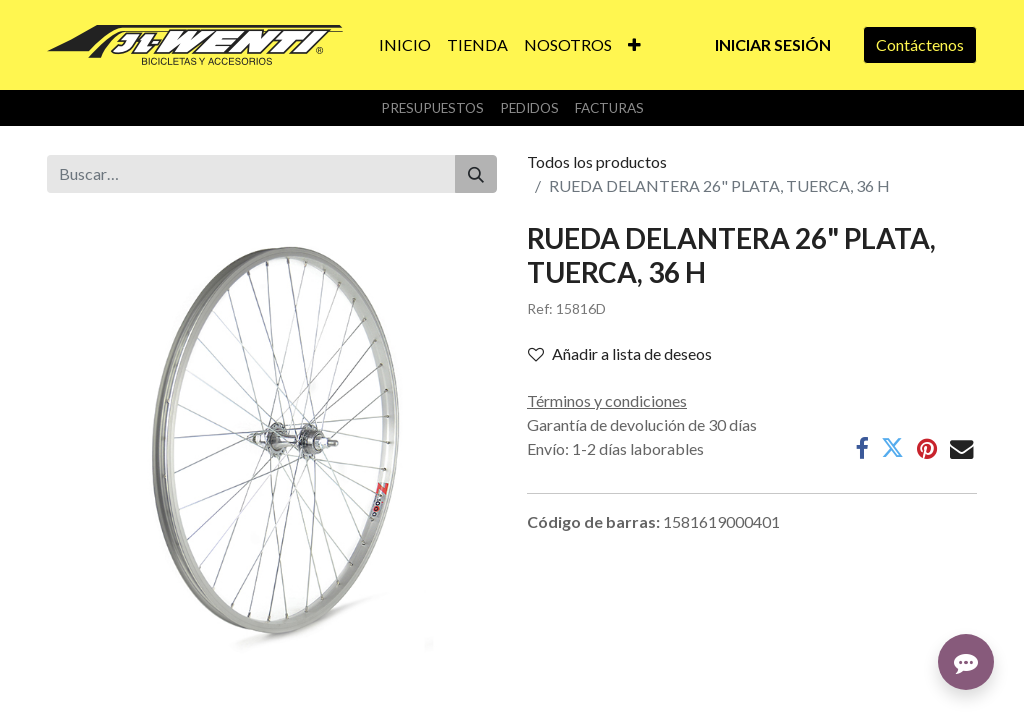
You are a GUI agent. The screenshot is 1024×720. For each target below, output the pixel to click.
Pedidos (529, 108)
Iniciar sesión (773, 44)
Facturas (609, 108)
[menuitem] (405, 45)
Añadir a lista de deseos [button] (620, 353)
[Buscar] (476, 174)
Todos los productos (597, 161)
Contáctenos (920, 44)
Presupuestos (432, 108)
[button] (634, 45)
